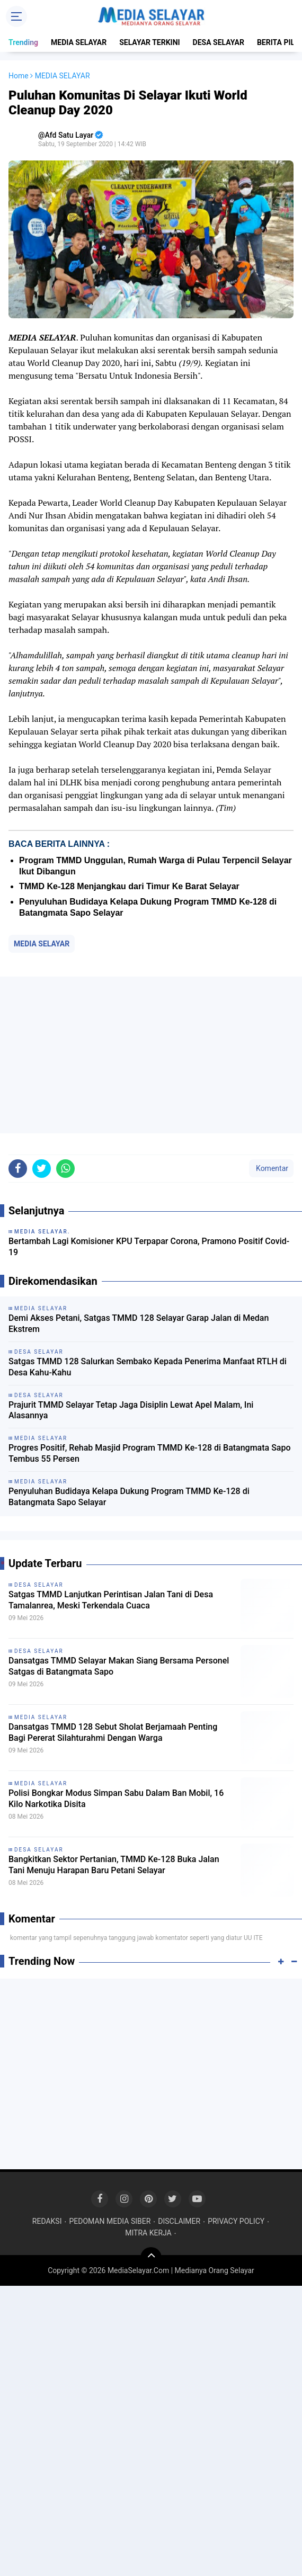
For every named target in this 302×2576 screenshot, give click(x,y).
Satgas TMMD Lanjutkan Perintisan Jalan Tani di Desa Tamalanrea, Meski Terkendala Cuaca (110, 1600)
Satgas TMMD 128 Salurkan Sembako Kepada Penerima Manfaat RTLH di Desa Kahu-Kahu (147, 1367)
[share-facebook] (17, 1168)
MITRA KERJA (148, 2233)
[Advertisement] (151, 1055)
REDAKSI (47, 2221)
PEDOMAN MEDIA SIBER (109, 2221)
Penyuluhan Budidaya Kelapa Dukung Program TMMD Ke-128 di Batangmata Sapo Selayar (129, 1496)
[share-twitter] (41, 1168)
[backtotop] (151, 2257)
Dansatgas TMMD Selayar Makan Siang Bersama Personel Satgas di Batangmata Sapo (118, 1666)
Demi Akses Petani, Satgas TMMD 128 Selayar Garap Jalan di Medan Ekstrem (138, 1323)
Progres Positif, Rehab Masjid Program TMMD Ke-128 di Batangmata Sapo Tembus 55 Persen (149, 1453)
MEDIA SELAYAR (78, 42)
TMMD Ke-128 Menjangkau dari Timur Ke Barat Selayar (129, 886)
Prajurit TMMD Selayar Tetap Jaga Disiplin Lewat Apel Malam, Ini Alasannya (130, 1410)
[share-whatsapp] (65, 1168)
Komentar (271, 1168)
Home (18, 75)
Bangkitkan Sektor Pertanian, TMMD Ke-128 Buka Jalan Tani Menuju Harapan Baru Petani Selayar (113, 1864)
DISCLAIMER (179, 2221)
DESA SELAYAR (218, 42)
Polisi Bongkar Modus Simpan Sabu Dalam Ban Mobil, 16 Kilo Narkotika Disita (116, 1798)
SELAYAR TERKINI (149, 42)
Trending (23, 42)
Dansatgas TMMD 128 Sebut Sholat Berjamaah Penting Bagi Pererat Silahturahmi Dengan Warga (112, 1732)
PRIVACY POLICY (236, 2221)
